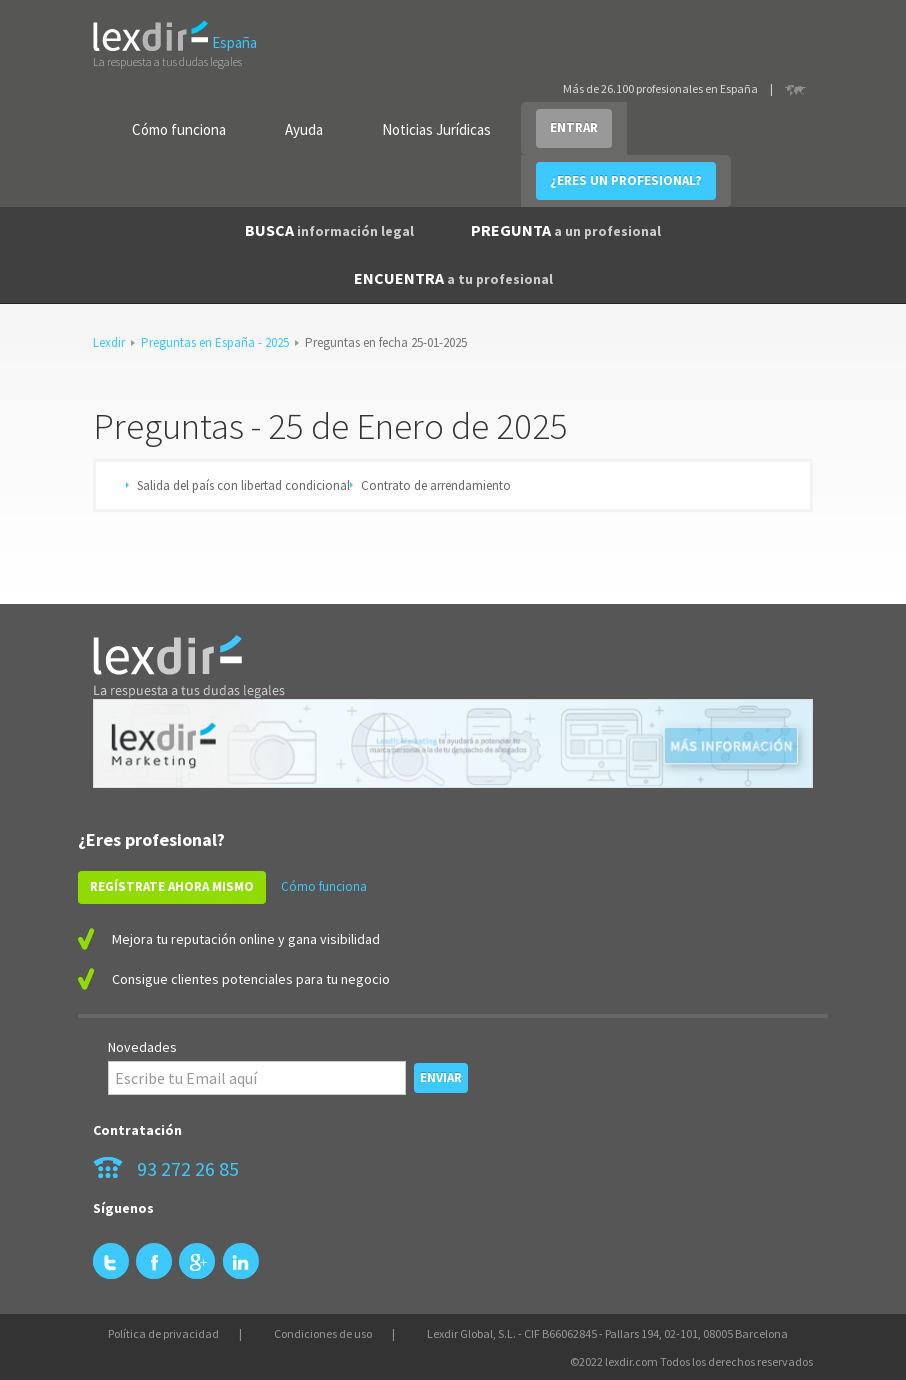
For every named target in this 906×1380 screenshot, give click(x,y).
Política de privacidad (163, 1333)
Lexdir (109, 342)
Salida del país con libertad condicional (243, 485)
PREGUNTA (566, 230)
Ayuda (304, 129)
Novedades (142, 1047)
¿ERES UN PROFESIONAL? (626, 180)
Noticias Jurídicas (436, 129)
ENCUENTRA (453, 278)
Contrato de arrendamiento (436, 485)
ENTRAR (574, 127)
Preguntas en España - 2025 (215, 342)
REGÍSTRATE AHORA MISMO (172, 886)
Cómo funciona (179, 129)
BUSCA (329, 230)
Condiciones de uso (323, 1333)
